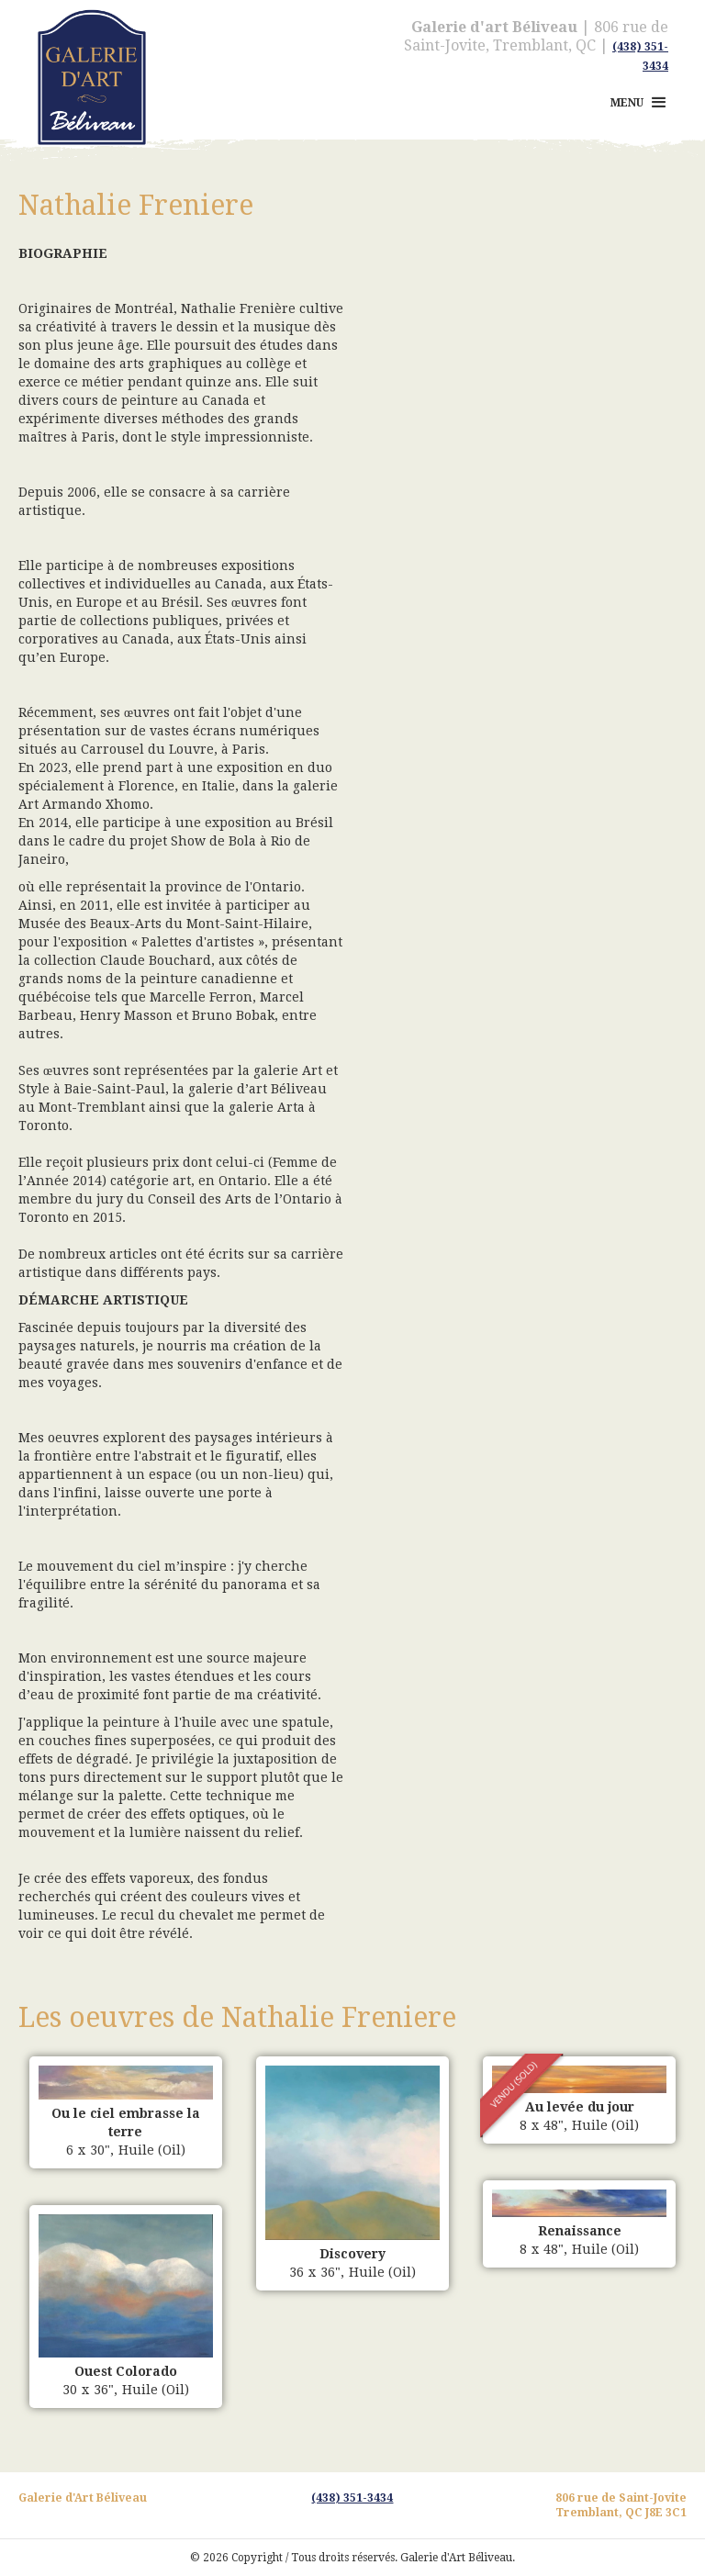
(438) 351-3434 (352, 2498)
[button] (640, 102)
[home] (82, 50)
